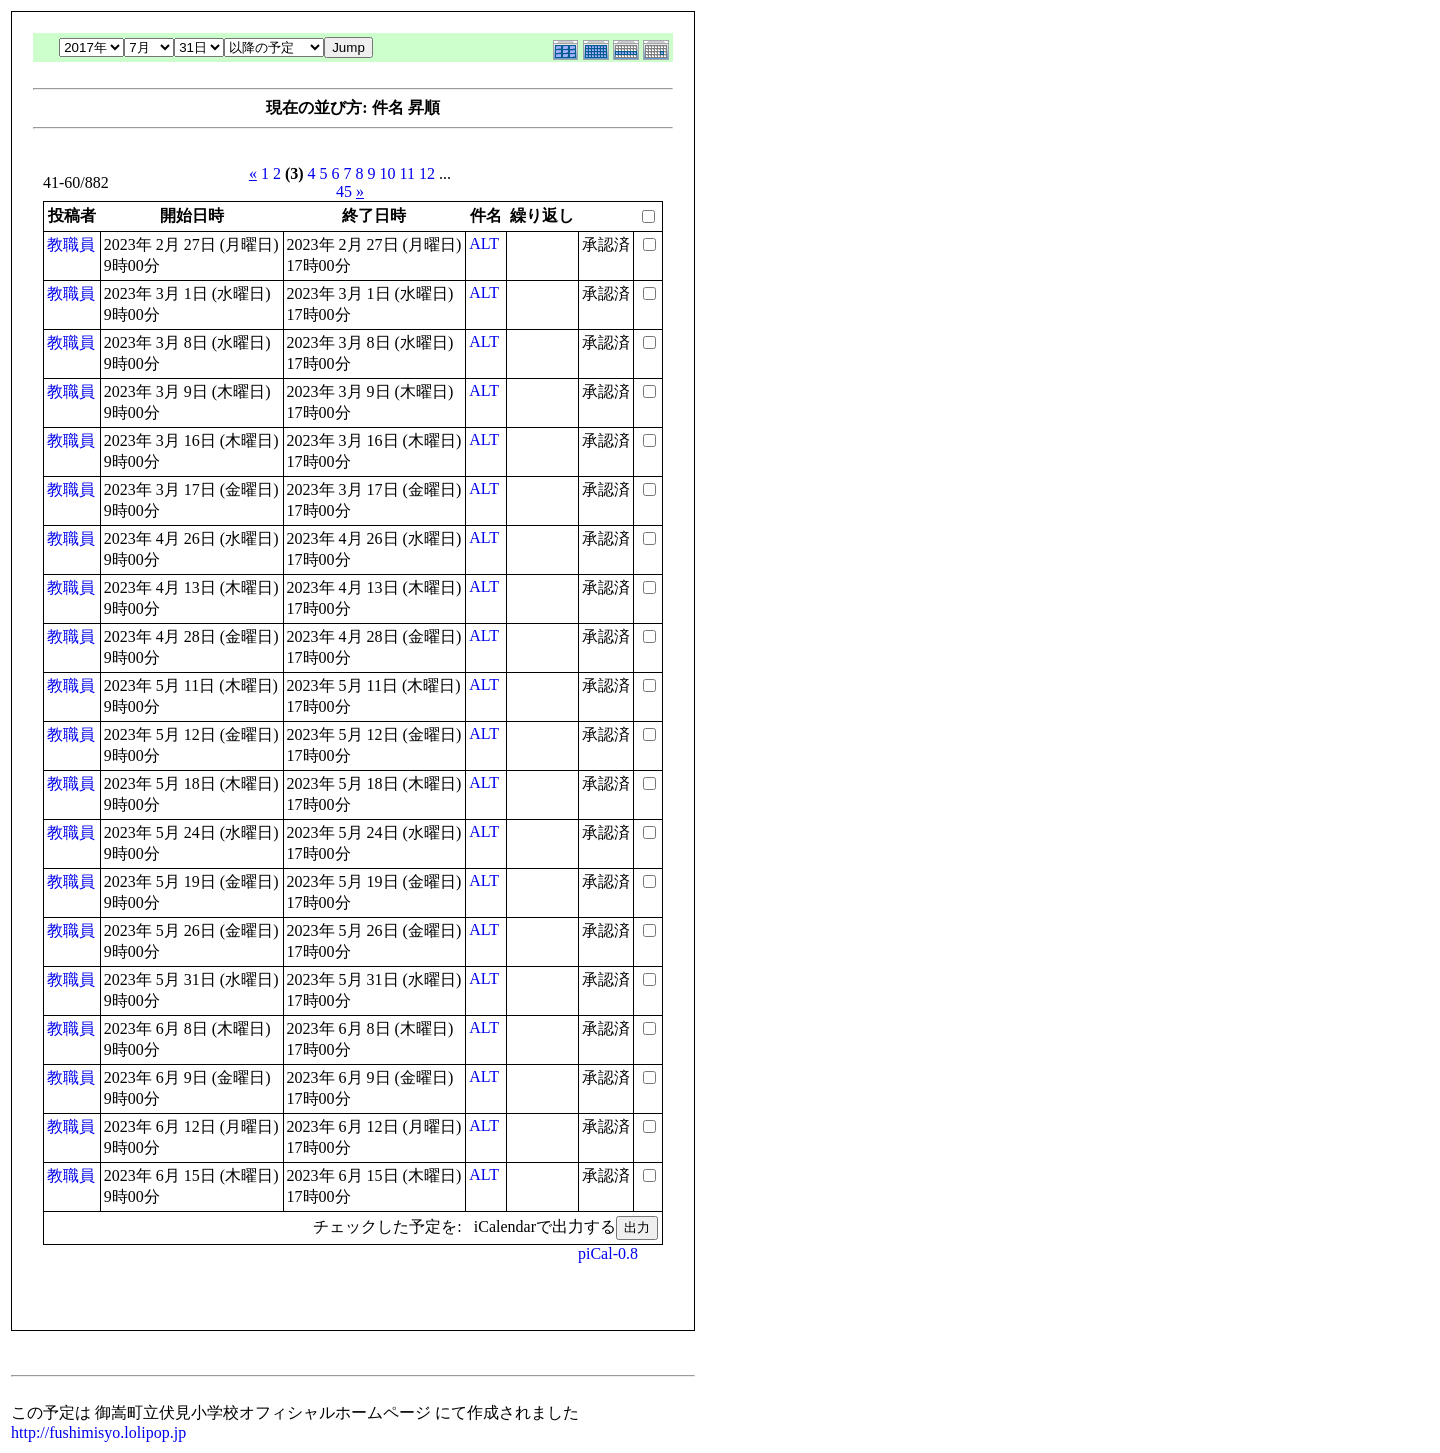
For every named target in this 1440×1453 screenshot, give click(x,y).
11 (407, 173)
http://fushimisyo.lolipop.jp (98, 1432)
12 (427, 173)
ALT (484, 243)
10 (388, 173)
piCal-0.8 (608, 1253)
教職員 (71, 244)
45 (344, 191)
